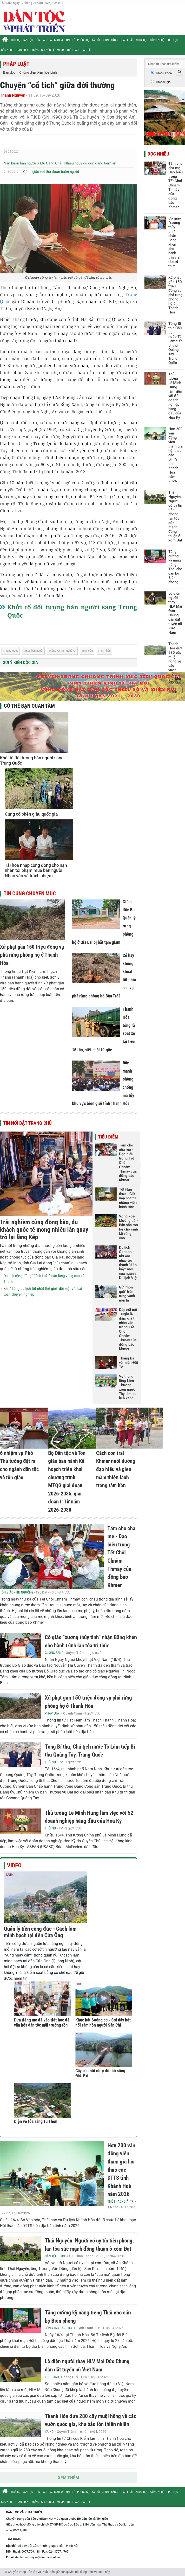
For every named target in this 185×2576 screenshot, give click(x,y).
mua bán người (34, 650)
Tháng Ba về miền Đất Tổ (128, 1362)
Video (14, 1865)
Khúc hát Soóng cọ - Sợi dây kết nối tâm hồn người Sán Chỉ (103, 2022)
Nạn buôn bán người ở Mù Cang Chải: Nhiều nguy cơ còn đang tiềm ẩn (60, 163)
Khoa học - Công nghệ (150, 40)
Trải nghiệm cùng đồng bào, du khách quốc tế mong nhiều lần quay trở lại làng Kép (44, 1229)
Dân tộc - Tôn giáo (34, 40)
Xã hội (96, 40)
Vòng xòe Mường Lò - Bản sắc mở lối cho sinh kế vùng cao (128, 1227)
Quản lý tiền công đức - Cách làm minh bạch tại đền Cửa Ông (40, 1932)
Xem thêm (68, 2478)
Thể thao (52, 2377)
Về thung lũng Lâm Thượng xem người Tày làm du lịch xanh (127, 1387)
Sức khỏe (7, 50)
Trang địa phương (27, 50)
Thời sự (15, 40)
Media (61, 50)
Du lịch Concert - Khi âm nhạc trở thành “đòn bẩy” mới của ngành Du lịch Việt (128, 1262)
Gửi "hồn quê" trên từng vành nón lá (127, 1293)
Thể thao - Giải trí (78, 50)
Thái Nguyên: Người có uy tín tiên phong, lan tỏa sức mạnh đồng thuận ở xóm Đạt (175, 516)
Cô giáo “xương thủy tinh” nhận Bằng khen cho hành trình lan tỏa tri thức (174, 242)
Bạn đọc (9, 72)
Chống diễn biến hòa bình (38, 72)
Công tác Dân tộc (58, 2328)
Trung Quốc (11, 650)
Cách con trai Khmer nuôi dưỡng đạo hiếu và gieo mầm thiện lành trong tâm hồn (115, 1469)
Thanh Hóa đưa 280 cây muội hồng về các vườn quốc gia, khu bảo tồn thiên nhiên (175, 668)
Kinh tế (70, 40)
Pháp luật (126, 40)
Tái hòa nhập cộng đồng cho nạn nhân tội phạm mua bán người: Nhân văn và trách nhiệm (36, 870)
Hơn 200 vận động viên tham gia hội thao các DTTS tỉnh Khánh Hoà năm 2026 (121, 2170)
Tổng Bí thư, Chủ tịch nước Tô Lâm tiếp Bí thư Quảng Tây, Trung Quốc (175, 343)
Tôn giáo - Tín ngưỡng (16, 1592)
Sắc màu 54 (56, 40)
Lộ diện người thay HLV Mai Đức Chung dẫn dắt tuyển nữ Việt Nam (175, 613)
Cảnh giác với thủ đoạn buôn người (51, 172)
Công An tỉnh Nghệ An (63, 650)
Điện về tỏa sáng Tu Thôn (35, 2121)
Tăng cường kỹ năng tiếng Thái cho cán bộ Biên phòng (175, 566)
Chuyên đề (48, 50)
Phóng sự (83, 40)
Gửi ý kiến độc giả (20, 662)
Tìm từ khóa (163, 73)
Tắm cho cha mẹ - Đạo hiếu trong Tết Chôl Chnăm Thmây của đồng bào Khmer (175, 185)
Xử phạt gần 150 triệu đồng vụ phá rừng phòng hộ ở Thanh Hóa (32, 955)
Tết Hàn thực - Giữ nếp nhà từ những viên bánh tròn (128, 1198)
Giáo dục (172, 40)
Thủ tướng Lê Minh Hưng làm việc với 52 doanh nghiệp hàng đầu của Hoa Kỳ (175, 396)
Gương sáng (110, 40)
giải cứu (88, 650)
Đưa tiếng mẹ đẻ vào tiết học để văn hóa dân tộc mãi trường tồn (42, 2022)
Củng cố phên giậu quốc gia (31, 814)
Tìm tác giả (163, 82)
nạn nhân (105, 650)
